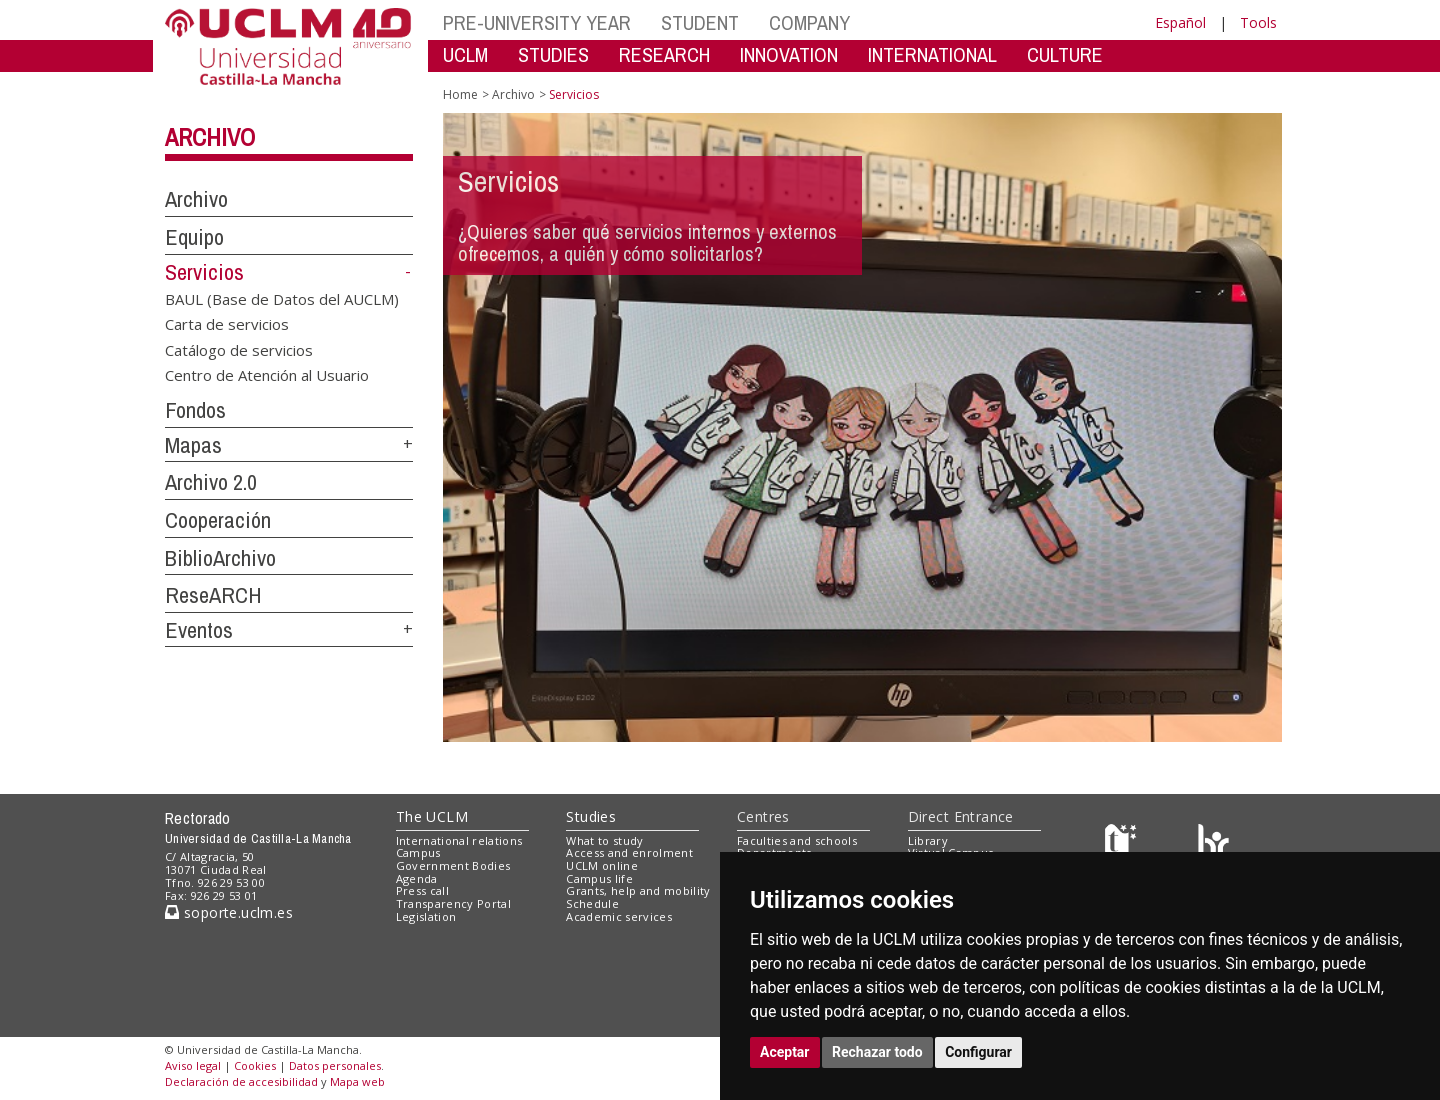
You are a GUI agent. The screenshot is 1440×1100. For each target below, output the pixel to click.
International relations (459, 840)
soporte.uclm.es (229, 912)
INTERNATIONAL (932, 54)
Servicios (204, 272)
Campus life (599, 878)
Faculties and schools (797, 840)
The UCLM (432, 816)
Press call (422, 890)
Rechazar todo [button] (877, 1052)
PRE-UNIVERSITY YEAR (537, 22)
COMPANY (809, 22)
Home (460, 94)
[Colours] (1213, 844)
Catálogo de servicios (239, 349)
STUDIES (553, 54)
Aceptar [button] (785, 1052)
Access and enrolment (629, 852)
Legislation (426, 916)
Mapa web (357, 1081)
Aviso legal (193, 1065)
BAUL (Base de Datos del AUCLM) (282, 298)
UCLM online (602, 865)
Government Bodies (453, 865)
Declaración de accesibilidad (241, 1081)
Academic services (619, 916)
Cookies (255, 1065)
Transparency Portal (453, 903)
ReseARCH (213, 595)
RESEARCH (664, 54)
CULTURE (1065, 54)
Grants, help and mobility (638, 890)
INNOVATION (789, 54)
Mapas (193, 445)
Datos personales (335, 1065)
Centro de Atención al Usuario (267, 375)
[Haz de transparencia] (1123, 844)
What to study (604, 840)
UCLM (465, 54)
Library (928, 840)
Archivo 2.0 (211, 482)
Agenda (417, 878)
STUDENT (700, 22)
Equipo (194, 237)
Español (1180, 22)
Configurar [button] (978, 1052)
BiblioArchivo (220, 558)
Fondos (195, 410)
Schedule (592, 903)
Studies (591, 816)
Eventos (199, 630)
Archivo (210, 137)
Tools (1258, 22)
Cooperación (218, 520)
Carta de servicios (227, 324)
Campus (418, 852)
